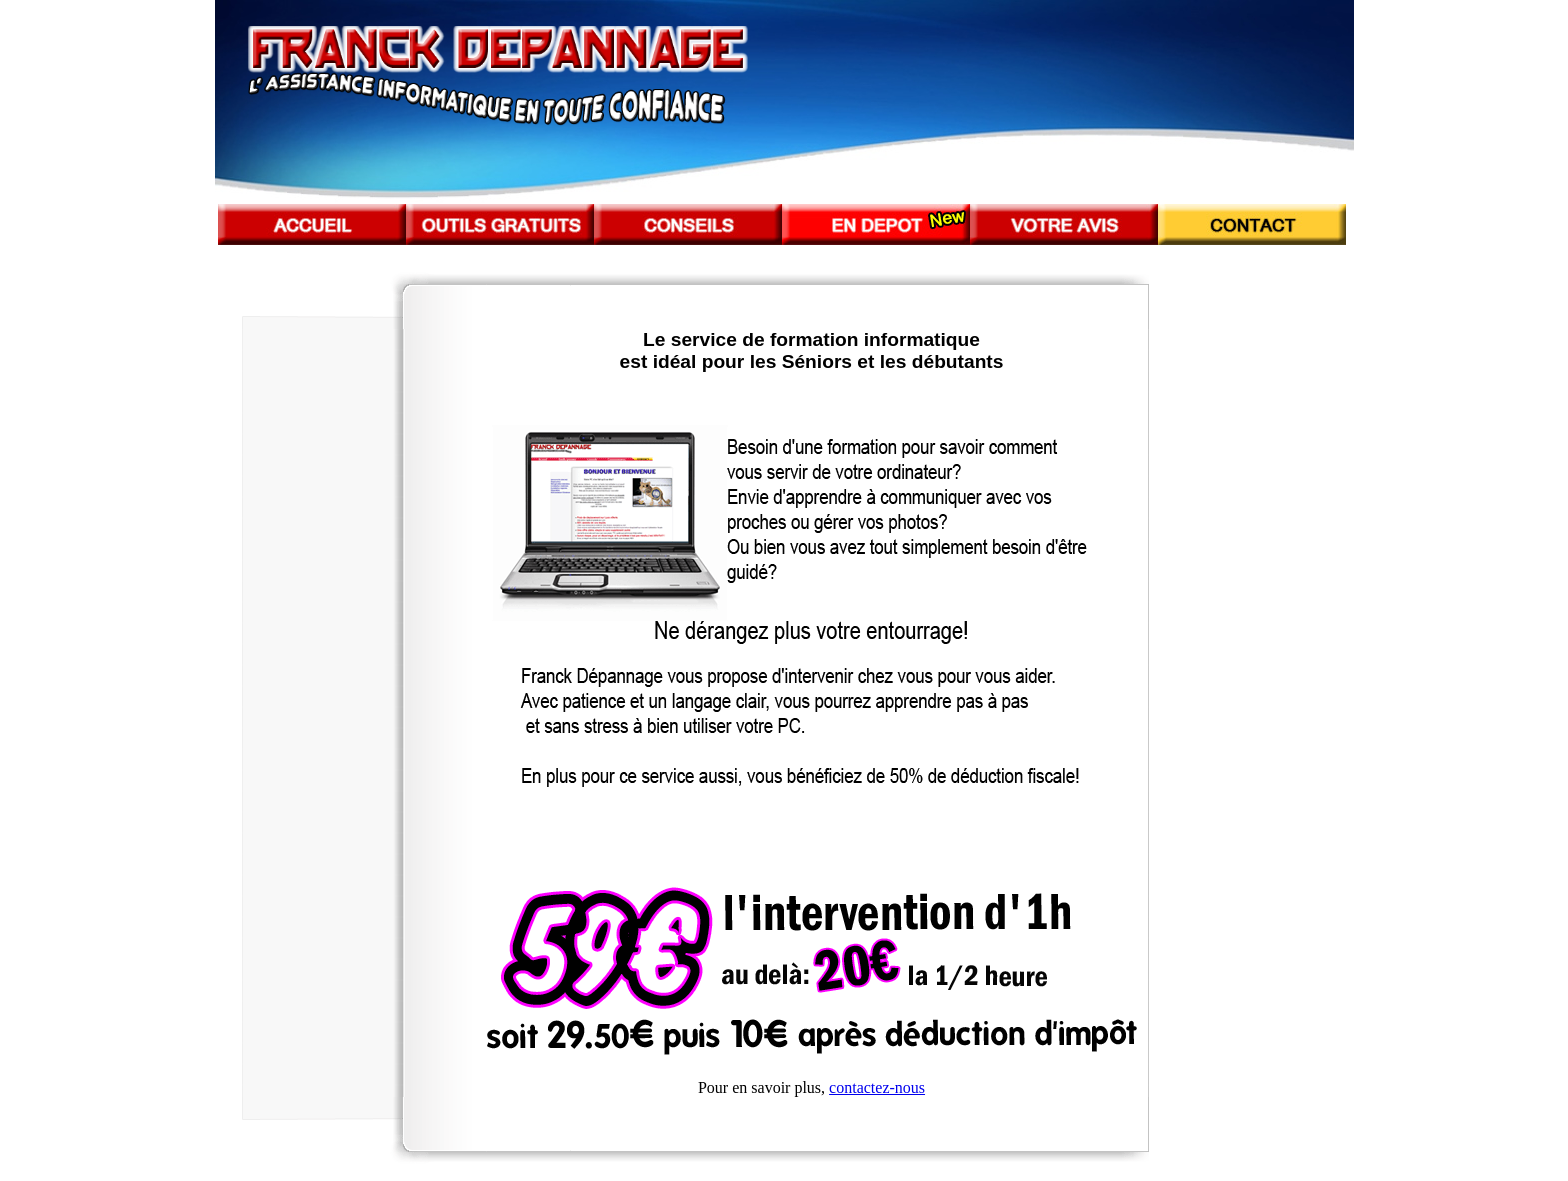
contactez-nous (877, 1087)
